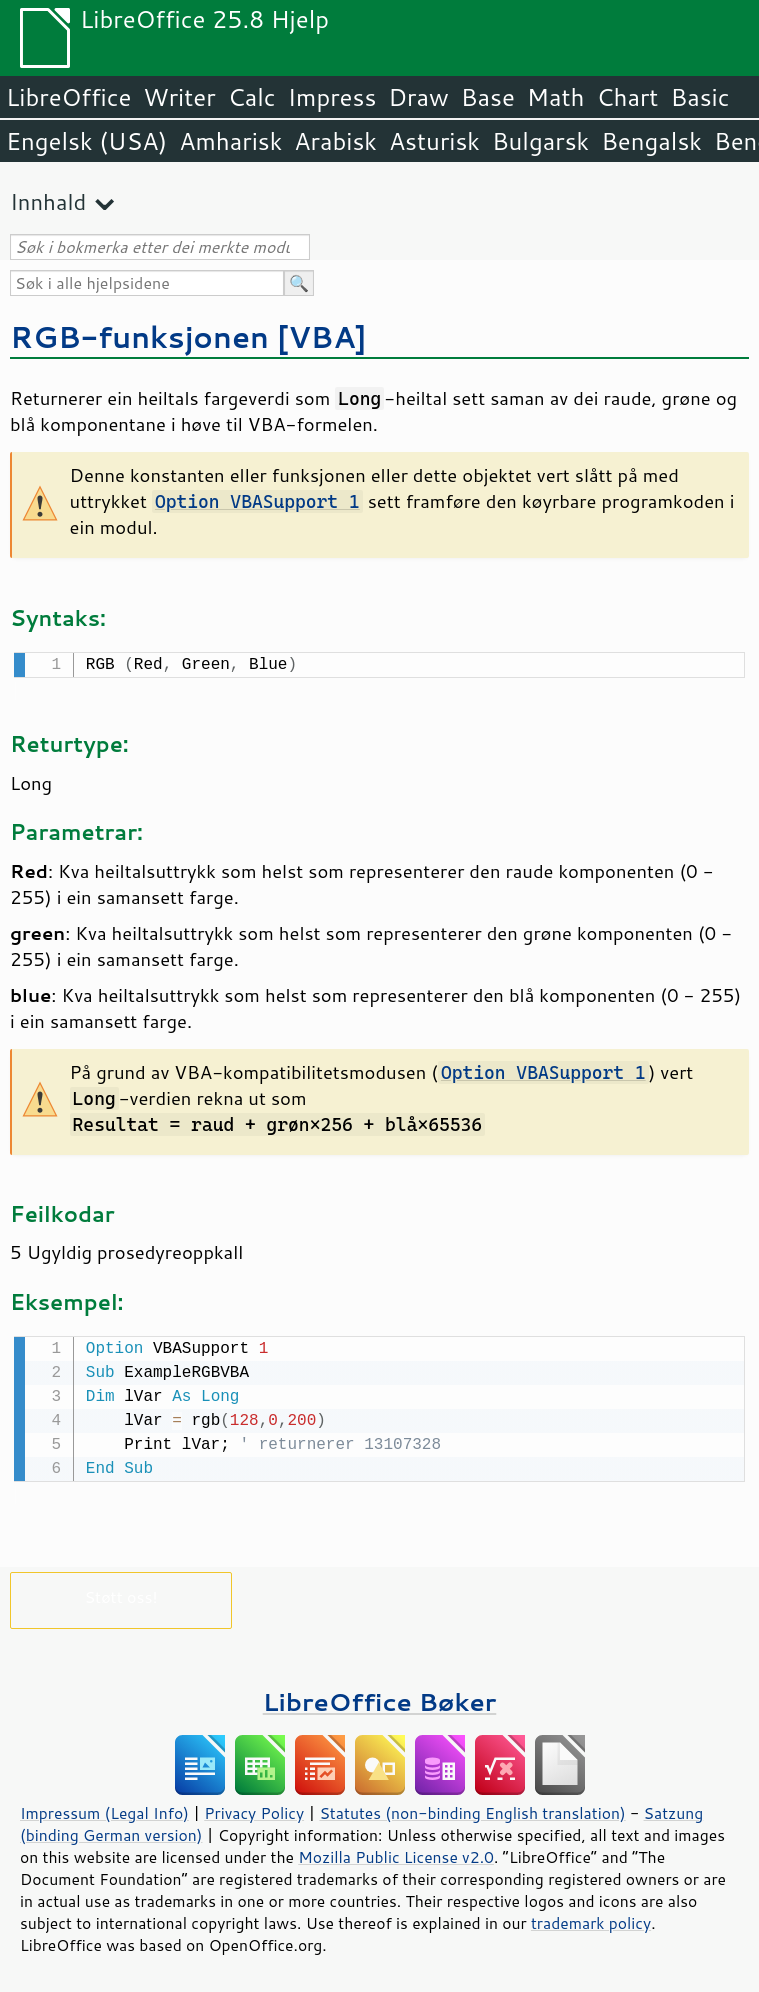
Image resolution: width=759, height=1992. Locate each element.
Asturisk (434, 141)
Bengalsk (651, 141)
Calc (252, 97)
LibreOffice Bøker (380, 1697)
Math (556, 97)
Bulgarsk (540, 141)
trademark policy (591, 1919)
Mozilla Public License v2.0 (396, 1853)
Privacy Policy (254, 1809)
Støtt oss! (120, 1592)
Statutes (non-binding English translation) (472, 1809)
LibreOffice (68, 97)
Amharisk (230, 141)
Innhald (48, 201)
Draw (418, 97)
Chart (627, 97)
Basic (699, 97)
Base (488, 97)
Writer (179, 97)
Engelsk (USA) (86, 141)
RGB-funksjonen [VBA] (188, 336)
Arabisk (335, 141)
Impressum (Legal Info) (104, 1809)
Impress (332, 97)
